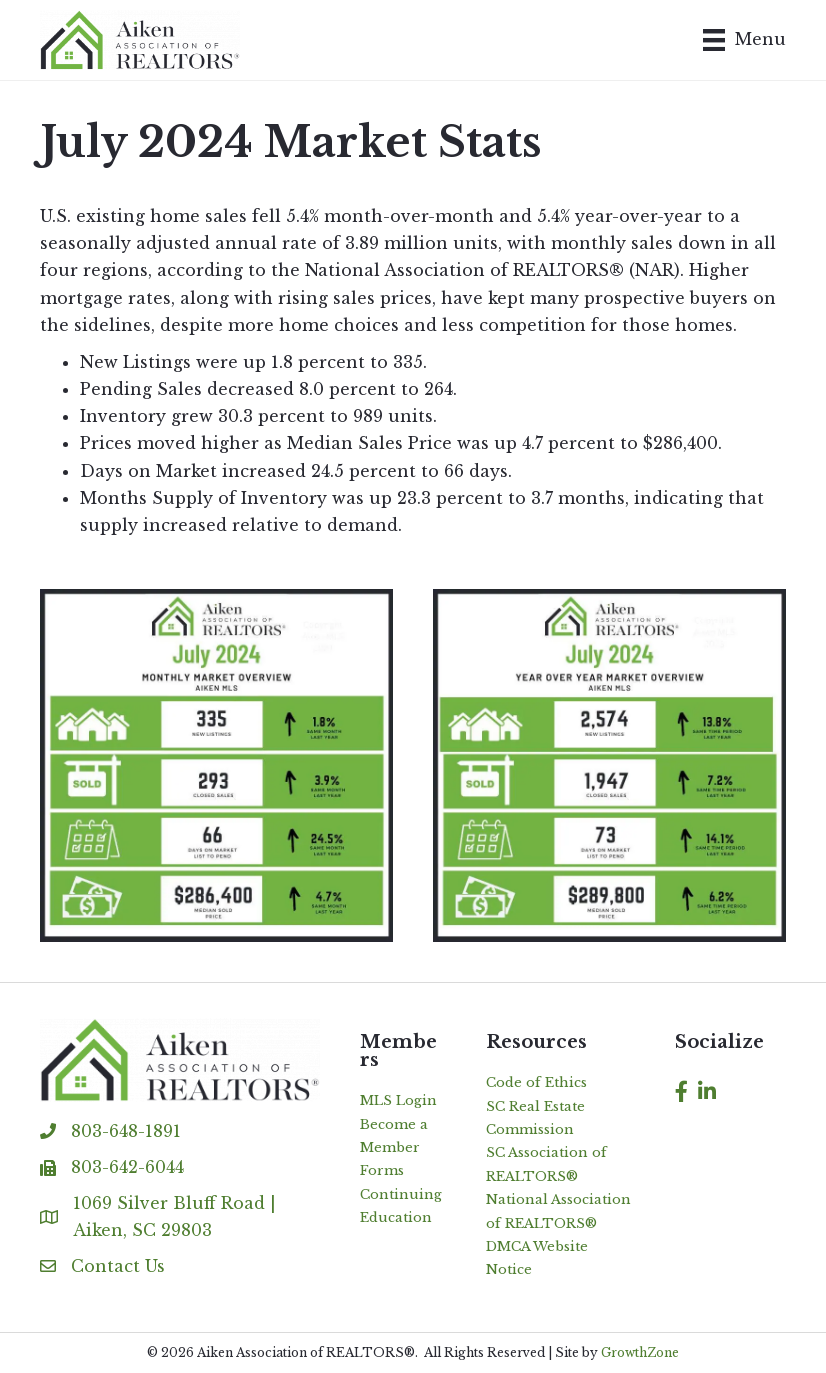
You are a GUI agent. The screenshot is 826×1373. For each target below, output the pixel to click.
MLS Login (398, 1100)
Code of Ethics (536, 1082)
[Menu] (744, 40)
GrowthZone (640, 1352)
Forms (382, 1170)
